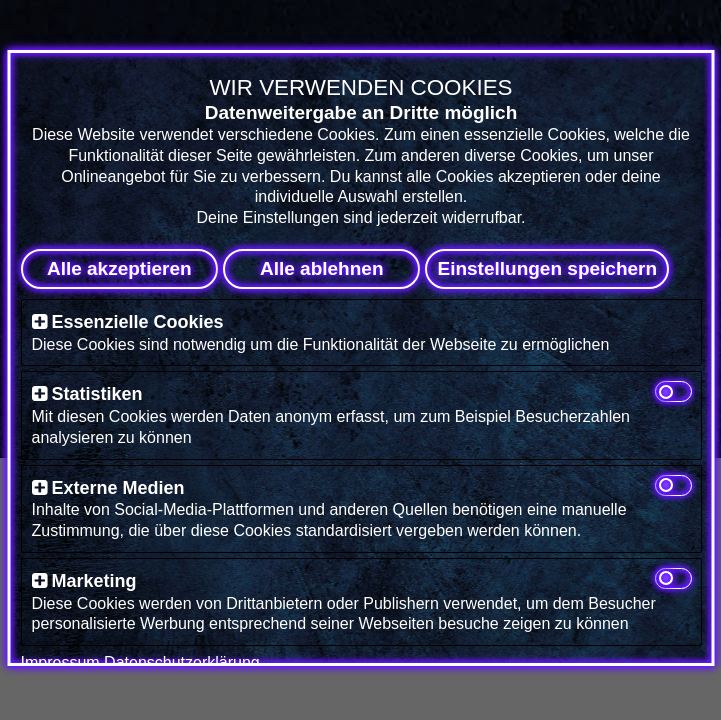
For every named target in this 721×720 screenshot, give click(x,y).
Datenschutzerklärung (182, 662)
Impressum (59, 662)
